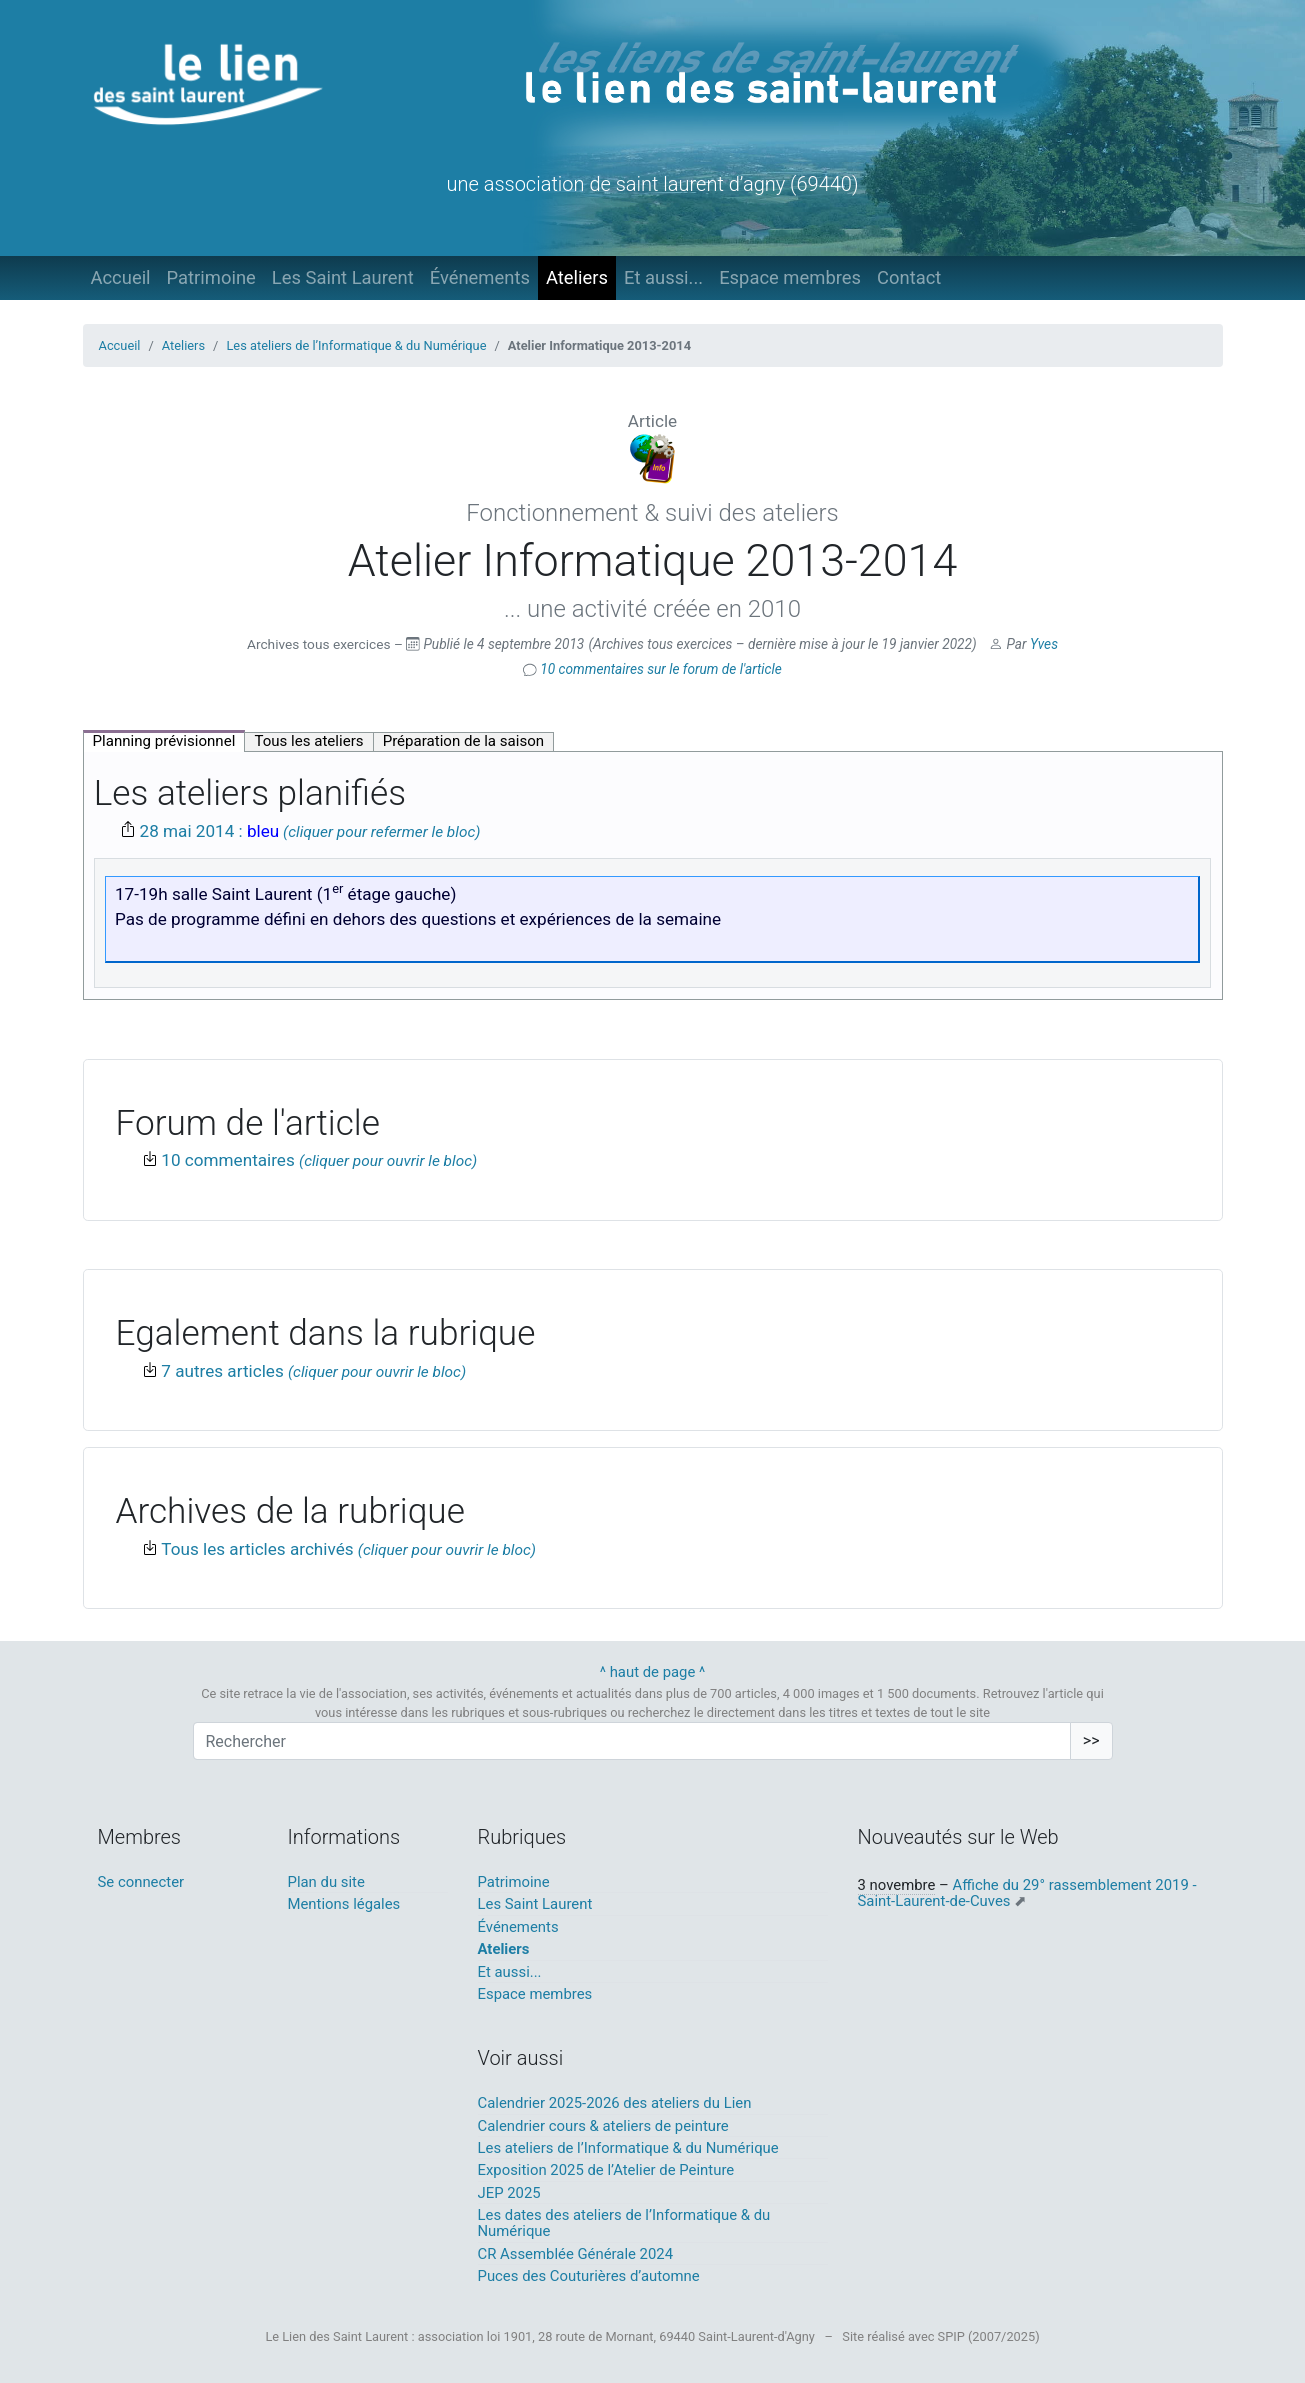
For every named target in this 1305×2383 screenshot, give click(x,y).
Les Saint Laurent (343, 277)
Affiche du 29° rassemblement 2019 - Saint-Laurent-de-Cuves (1027, 1893)
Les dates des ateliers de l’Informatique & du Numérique (624, 2223)
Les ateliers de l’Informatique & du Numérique (356, 345)
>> (1091, 1740)
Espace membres (790, 277)
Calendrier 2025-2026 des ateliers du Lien (615, 2103)
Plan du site (326, 1882)
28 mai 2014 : (210, 831)
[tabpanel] (653, 875)
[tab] (164, 741)
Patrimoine (211, 277)
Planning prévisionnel (164, 741)
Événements (480, 277)
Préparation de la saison (463, 741)
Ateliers (577, 277)
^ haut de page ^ (653, 1672)
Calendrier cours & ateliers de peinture (603, 2126)
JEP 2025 (509, 2193)
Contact (909, 277)
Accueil (121, 277)
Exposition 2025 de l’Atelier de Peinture (606, 2170)
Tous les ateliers (308, 741)
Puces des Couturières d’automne (589, 2276)
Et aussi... (663, 277)
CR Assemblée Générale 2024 (576, 2254)
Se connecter (141, 1882)
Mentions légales (344, 1904)
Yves (1044, 644)
